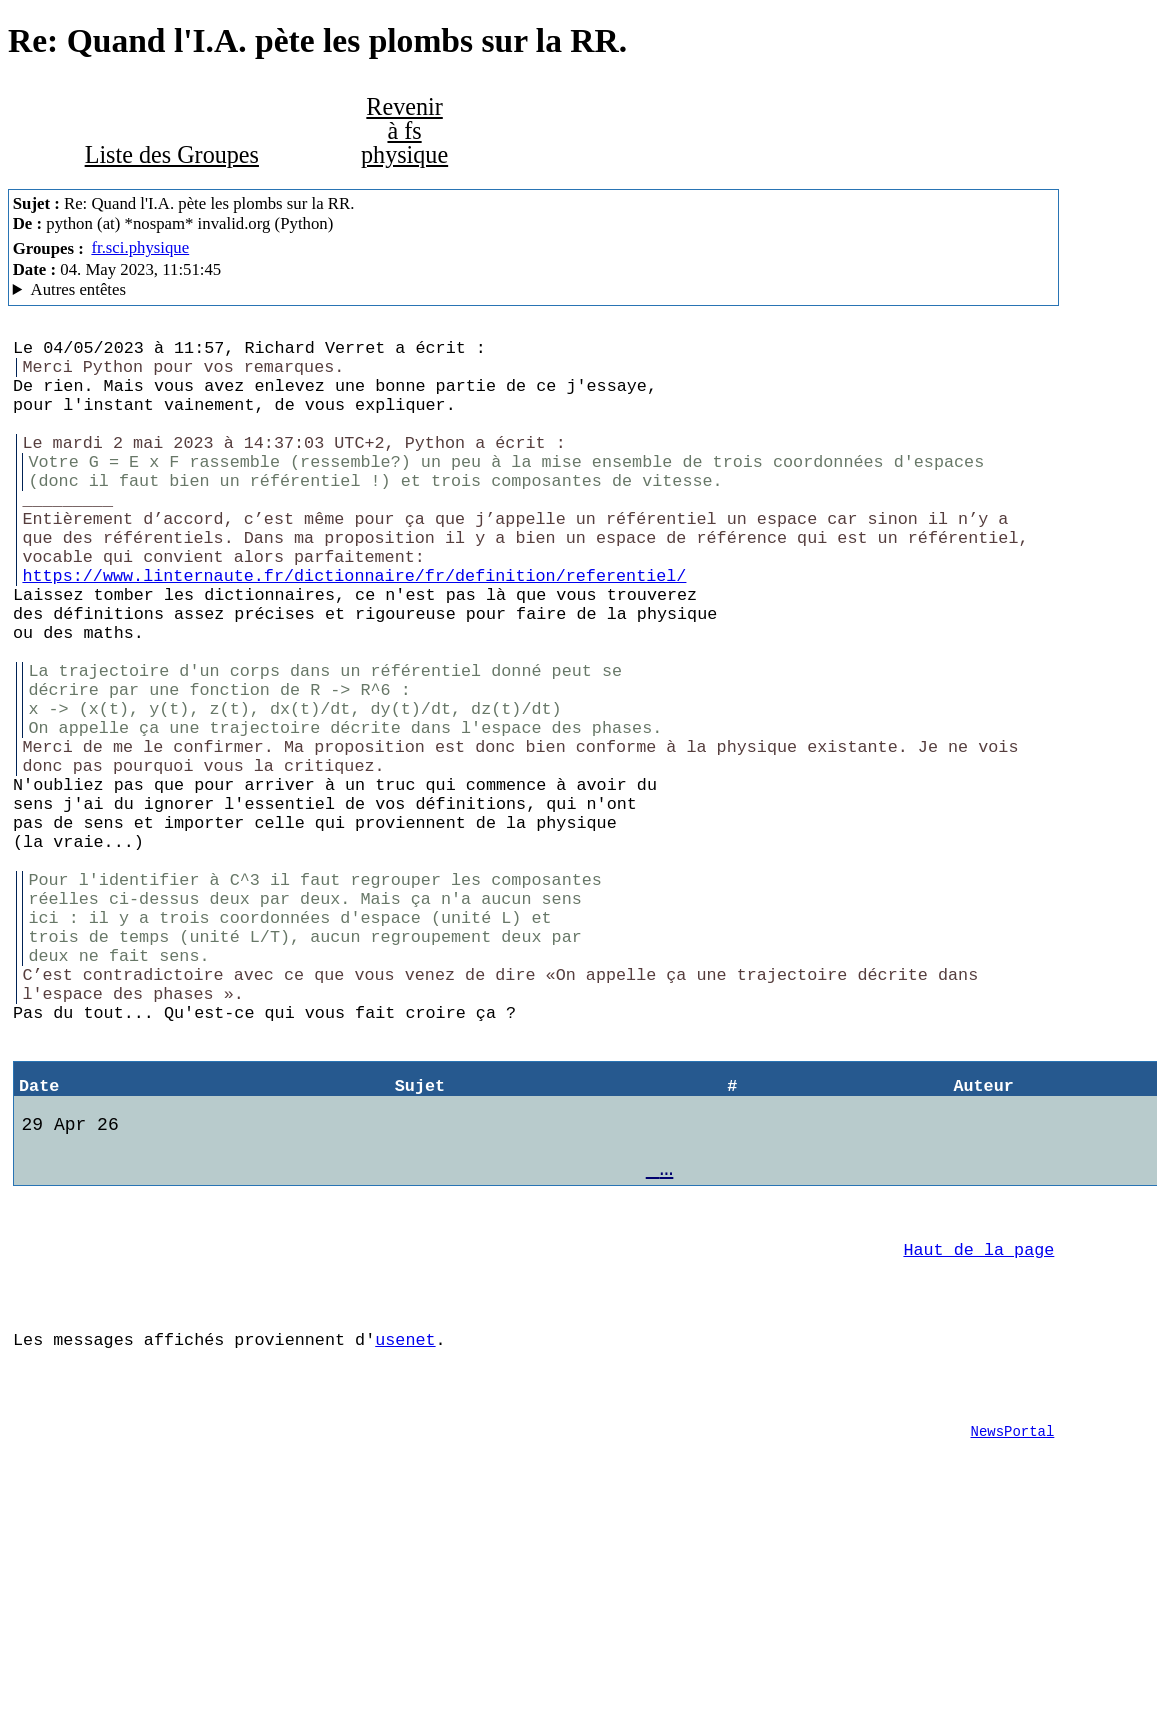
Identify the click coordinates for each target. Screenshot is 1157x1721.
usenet (405, 1524)
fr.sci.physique (140, 247)
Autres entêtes (78, 289)
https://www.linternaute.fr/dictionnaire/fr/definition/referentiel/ (354, 626)
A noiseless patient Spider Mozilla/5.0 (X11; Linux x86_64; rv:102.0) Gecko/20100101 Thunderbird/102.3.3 (533, 290)
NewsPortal (1013, 1628)
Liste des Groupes (172, 154)
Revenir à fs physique (404, 130)
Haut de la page (978, 1422)
